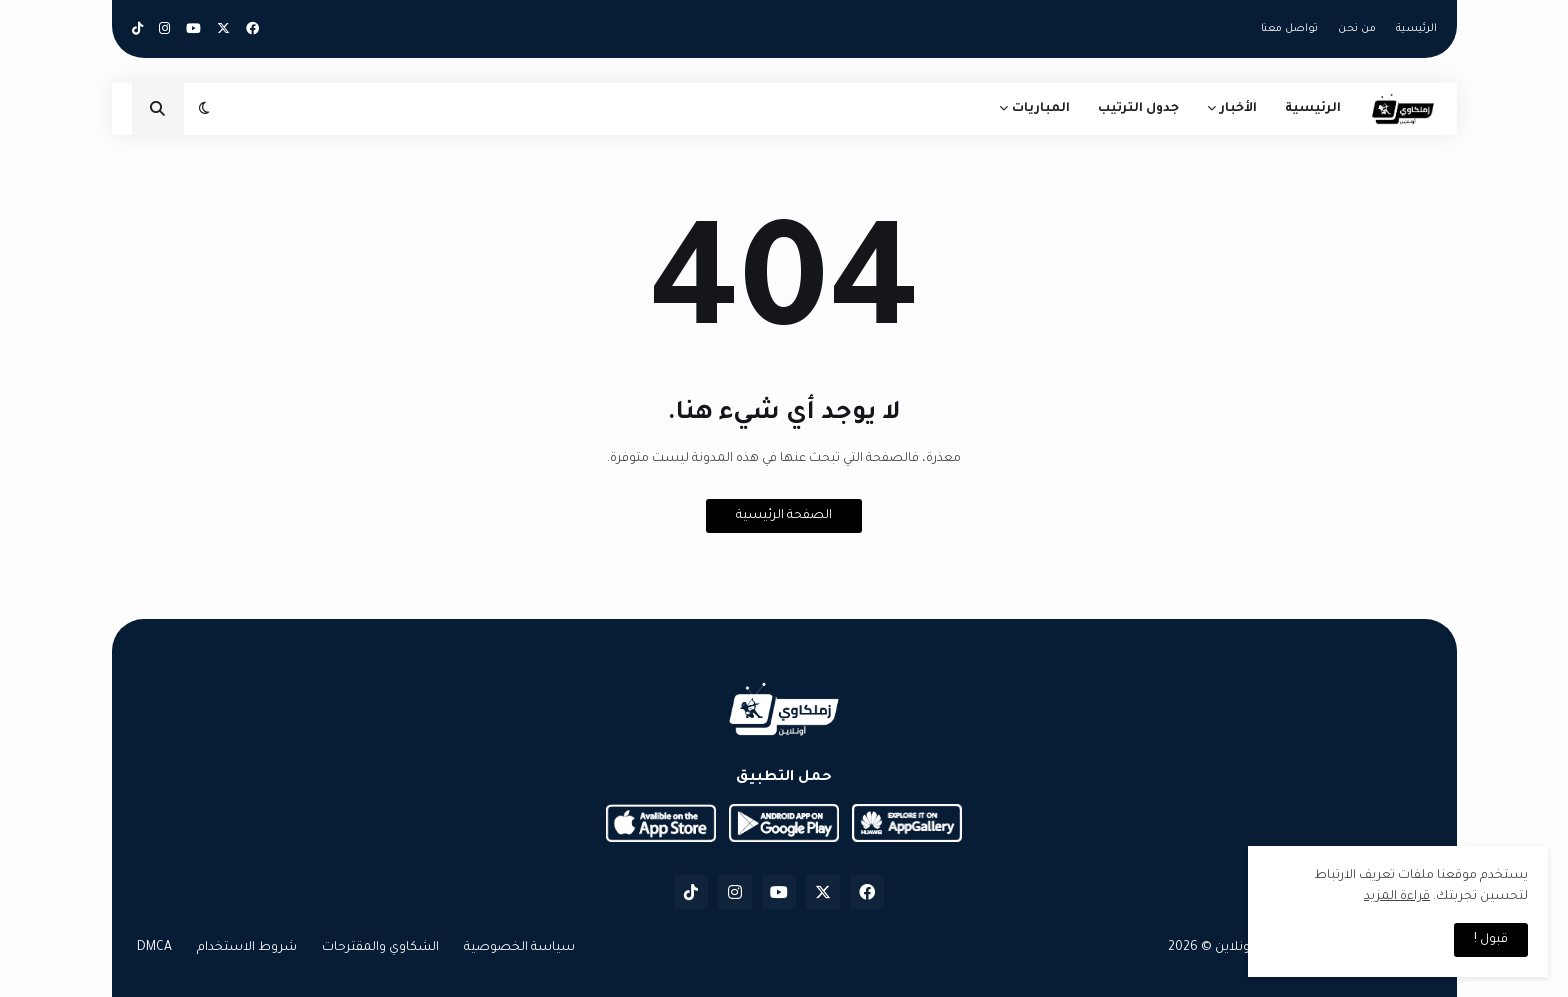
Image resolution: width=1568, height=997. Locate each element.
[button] (204, 109)
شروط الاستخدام (247, 948)
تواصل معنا (1289, 29)
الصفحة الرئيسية (784, 516)
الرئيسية (1416, 29)
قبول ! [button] (1491, 940)
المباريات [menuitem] (1041, 109)
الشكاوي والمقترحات (380, 948)
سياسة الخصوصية (519, 948)
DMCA (154, 948)
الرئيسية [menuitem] (1313, 109)
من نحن (1357, 29)
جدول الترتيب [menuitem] (1138, 109)
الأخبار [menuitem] (1238, 109)
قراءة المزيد (1397, 897)
